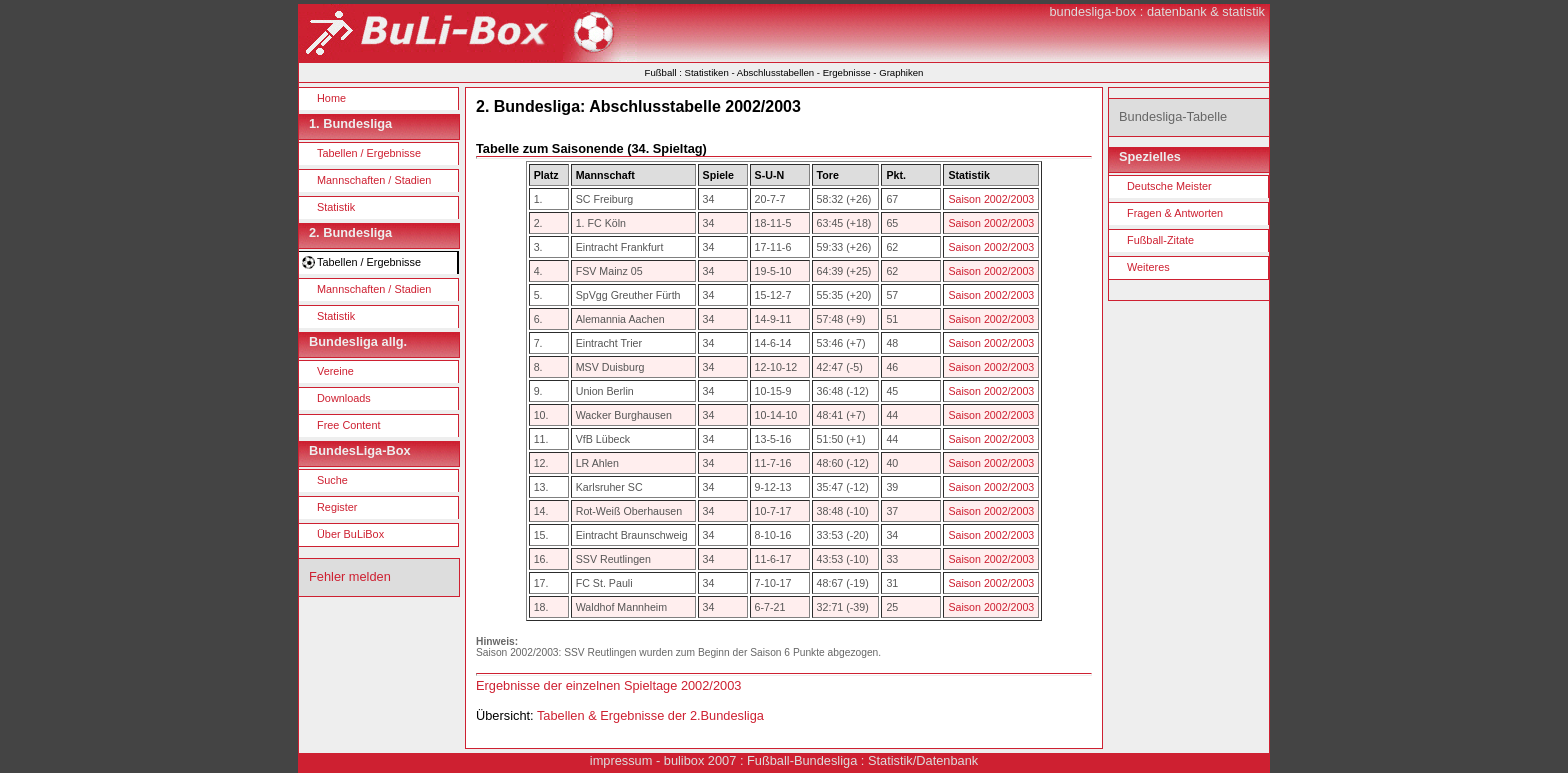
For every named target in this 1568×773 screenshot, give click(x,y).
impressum (621, 760)
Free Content (348, 425)
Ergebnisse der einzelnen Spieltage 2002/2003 (608, 685)
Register (337, 507)
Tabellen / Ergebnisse (369, 153)
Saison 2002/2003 (991, 199)
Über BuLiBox (350, 534)
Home (331, 98)
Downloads (344, 398)
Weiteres (1148, 267)
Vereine (335, 371)
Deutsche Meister (1169, 186)
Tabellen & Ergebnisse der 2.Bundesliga (650, 715)
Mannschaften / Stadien (374, 180)
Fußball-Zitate (1160, 240)
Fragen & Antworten (1175, 213)
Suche (332, 480)
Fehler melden (350, 576)
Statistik (336, 207)
